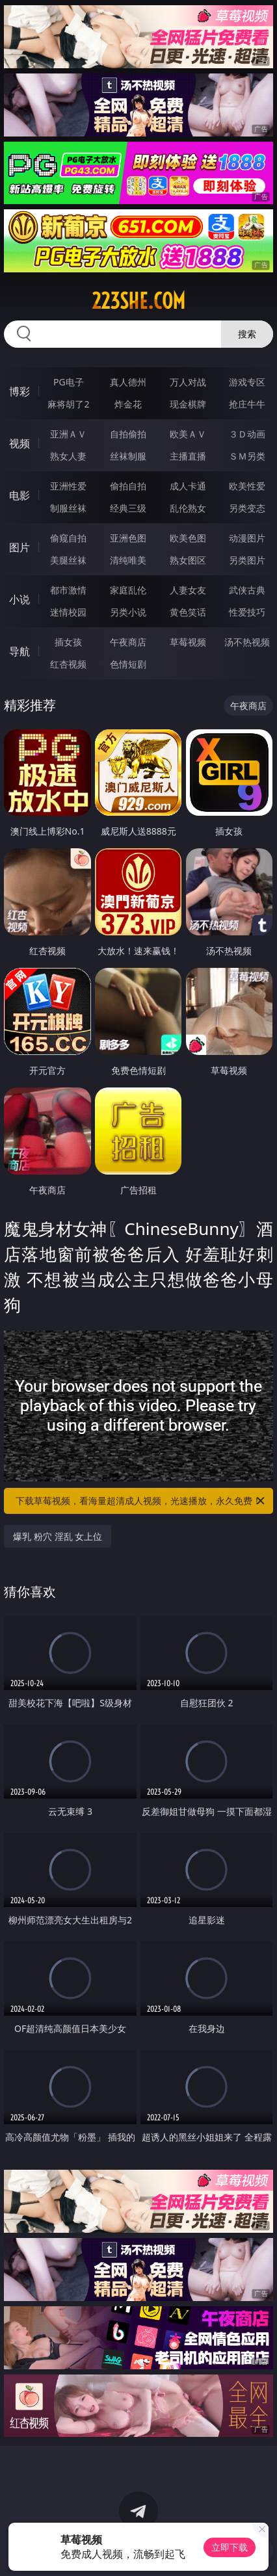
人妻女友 (188, 590)
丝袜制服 (128, 456)
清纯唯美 (128, 560)
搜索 (247, 334)
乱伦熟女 (188, 508)
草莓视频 (188, 642)
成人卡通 (188, 486)
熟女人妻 (68, 456)
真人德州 (128, 382)
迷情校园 (68, 612)
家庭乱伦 (128, 590)
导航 (19, 651)
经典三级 (128, 508)
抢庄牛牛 (247, 404)
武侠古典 (247, 590)
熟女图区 (188, 560)
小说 (19, 599)
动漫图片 (247, 538)
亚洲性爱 (68, 486)
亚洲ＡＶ (68, 434)
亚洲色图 (128, 538)
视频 (19, 443)
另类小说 (128, 612)
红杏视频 (68, 664)
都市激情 (68, 590)
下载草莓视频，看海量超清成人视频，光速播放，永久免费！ (141, 1501)
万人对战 (188, 382)
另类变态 (247, 508)
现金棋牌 (188, 404)
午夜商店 (128, 642)
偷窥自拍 (68, 538)
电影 (19, 495)
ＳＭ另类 (247, 456)
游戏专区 (247, 382)
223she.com (138, 301)
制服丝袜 (68, 508)
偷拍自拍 (128, 486)
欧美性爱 (247, 486)
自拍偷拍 (128, 434)
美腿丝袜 (68, 560)
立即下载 (229, 2547)
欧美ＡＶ (188, 434)
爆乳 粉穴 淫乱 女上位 (57, 1536)
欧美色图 (188, 538)
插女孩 (68, 642)
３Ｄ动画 (247, 434)
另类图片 (247, 560)
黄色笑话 (188, 612)
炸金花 (128, 404)
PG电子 (68, 382)
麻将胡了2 (68, 404)
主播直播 (188, 456)
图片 (19, 547)
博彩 (19, 391)
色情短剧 (128, 664)
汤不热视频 (247, 642)
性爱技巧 (247, 612)
